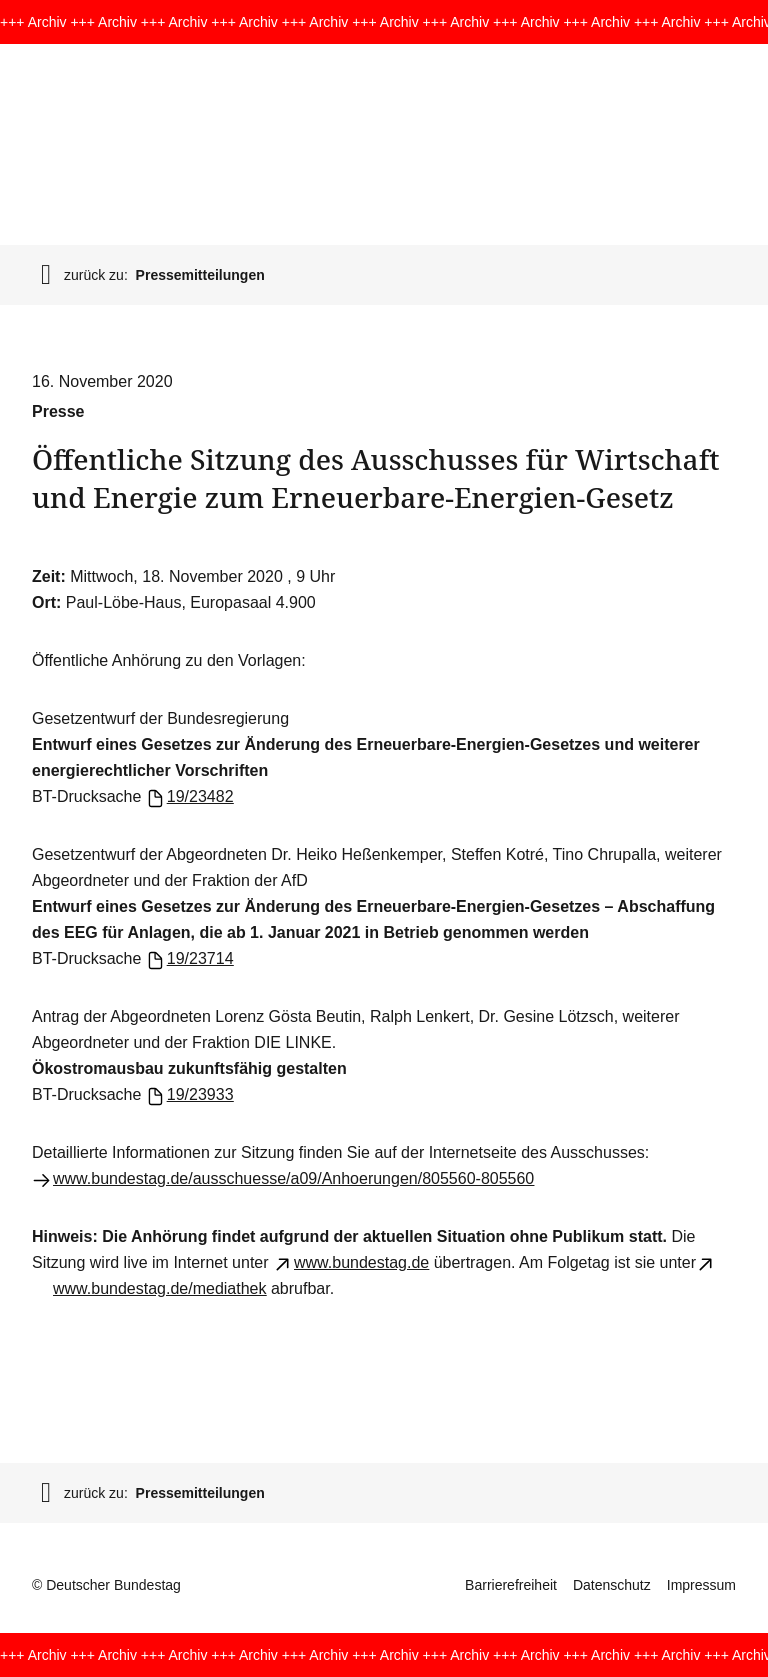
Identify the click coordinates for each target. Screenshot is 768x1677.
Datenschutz (612, 1585)
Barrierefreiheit (511, 1585)
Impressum (701, 1585)
